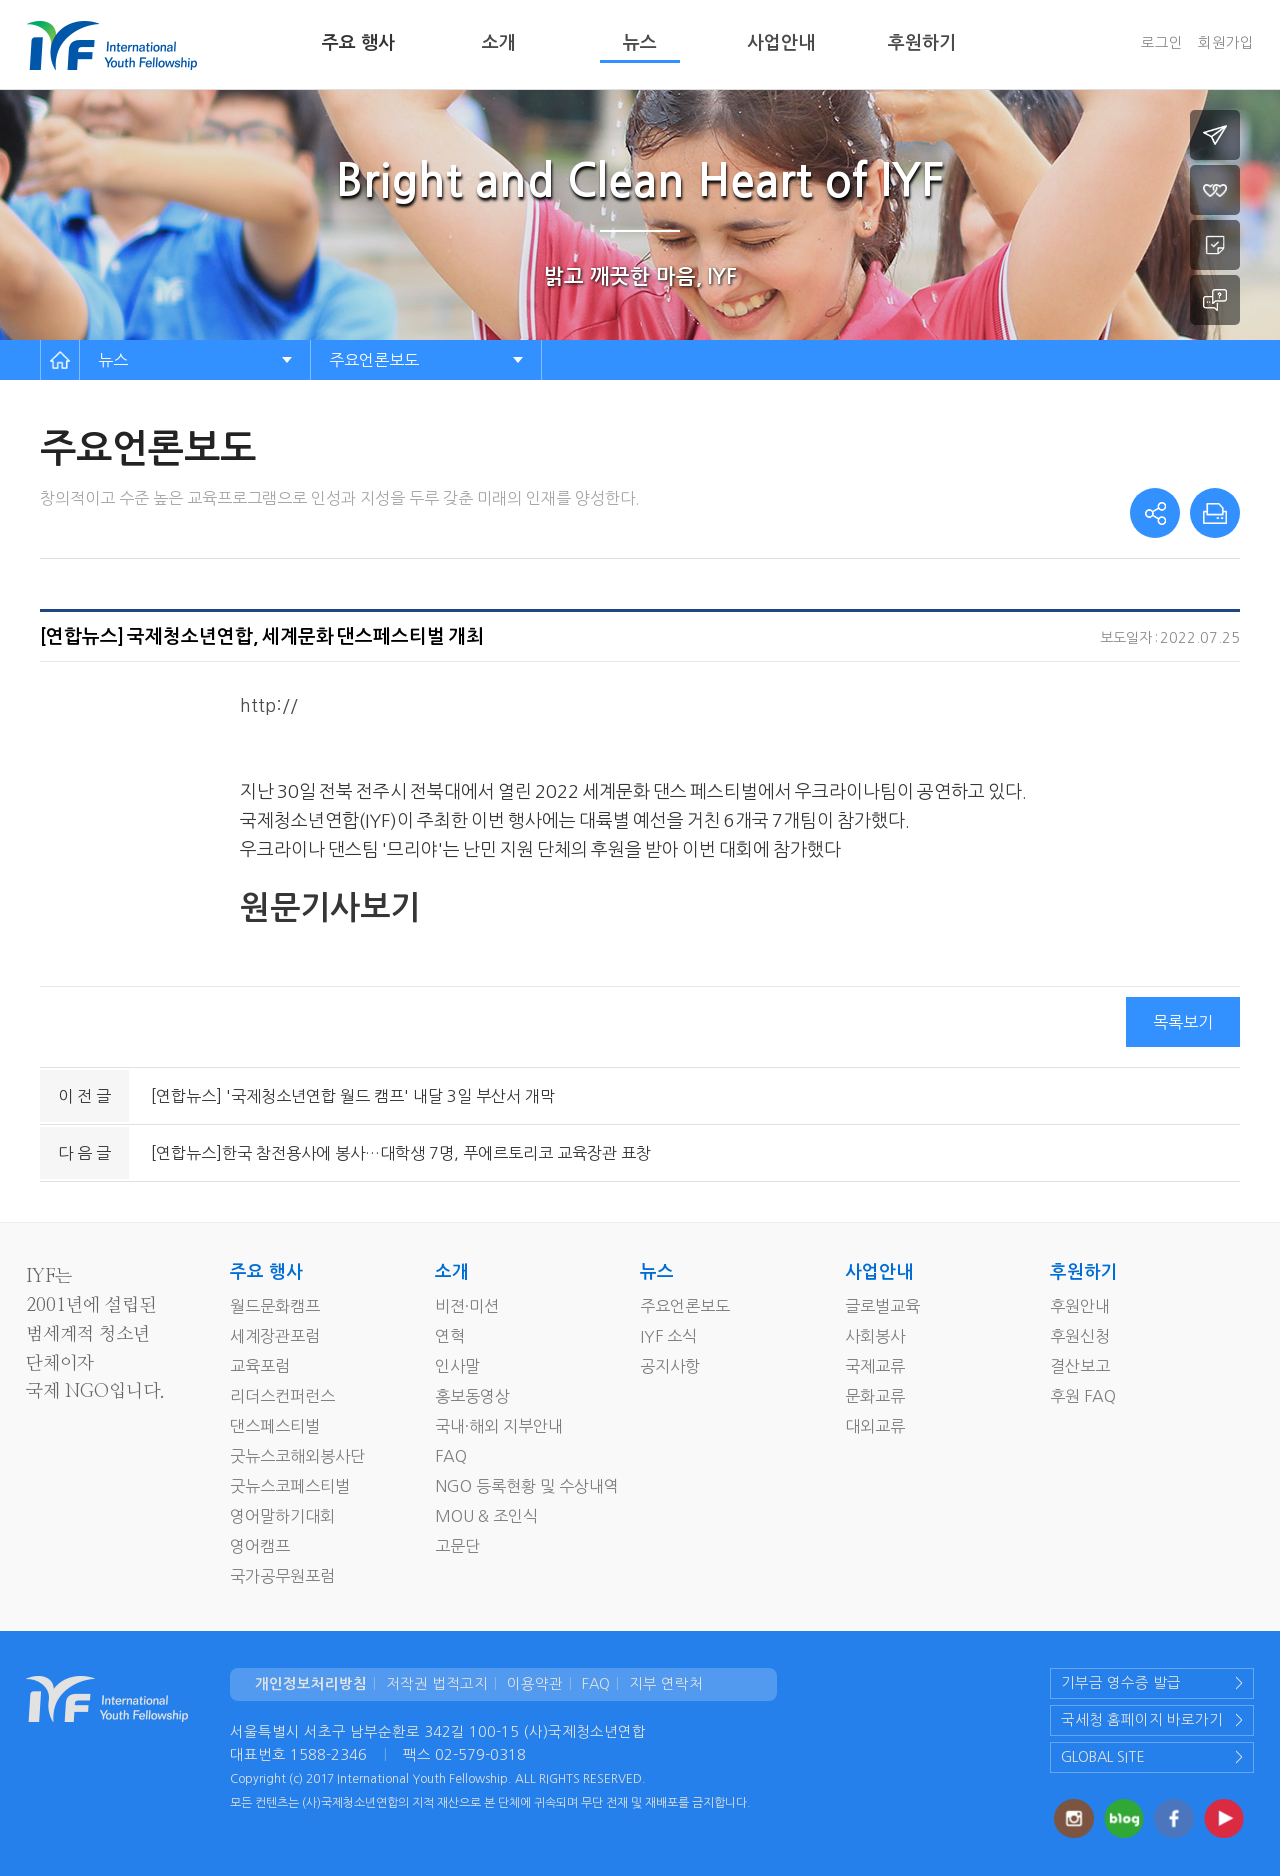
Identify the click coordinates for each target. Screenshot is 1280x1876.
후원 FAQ (1083, 1396)
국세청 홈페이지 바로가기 (1142, 1720)
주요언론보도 (374, 360)
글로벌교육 (882, 1306)
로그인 (1162, 43)
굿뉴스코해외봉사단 (297, 1456)
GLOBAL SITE (1103, 1757)
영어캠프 (260, 1546)
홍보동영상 (472, 1396)
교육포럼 (260, 1366)
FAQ (451, 1456)
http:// (270, 706)
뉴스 (640, 43)
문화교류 (875, 1396)
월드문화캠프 (275, 1306)
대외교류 (875, 1426)
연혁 (450, 1336)
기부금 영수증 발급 (1121, 1683)
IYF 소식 (668, 1336)
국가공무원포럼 (282, 1576)
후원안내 (1080, 1306)
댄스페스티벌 (275, 1426)
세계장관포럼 (275, 1336)
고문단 (457, 1546)
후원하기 (922, 43)
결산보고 (1080, 1366)
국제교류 (875, 1366)
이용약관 (535, 1684)
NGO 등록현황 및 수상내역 (527, 1486)
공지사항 (670, 1366)
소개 (499, 43)
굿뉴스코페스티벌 (290, 1486)
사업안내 (781, 43)
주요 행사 (358, 43)
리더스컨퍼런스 (282, 1396)
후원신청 (1080, 1336)
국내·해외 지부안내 (499, 1426)
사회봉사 (875, 1336)
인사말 (457, 1366)
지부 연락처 (666, 1684)
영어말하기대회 (282, 1516)
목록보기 (1183, 1022)
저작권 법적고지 (437, 1684)
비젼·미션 (467, 1306)
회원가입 (1226, 43)
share (1155, 513)
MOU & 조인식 (486, 1516)
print (1215, 513)
